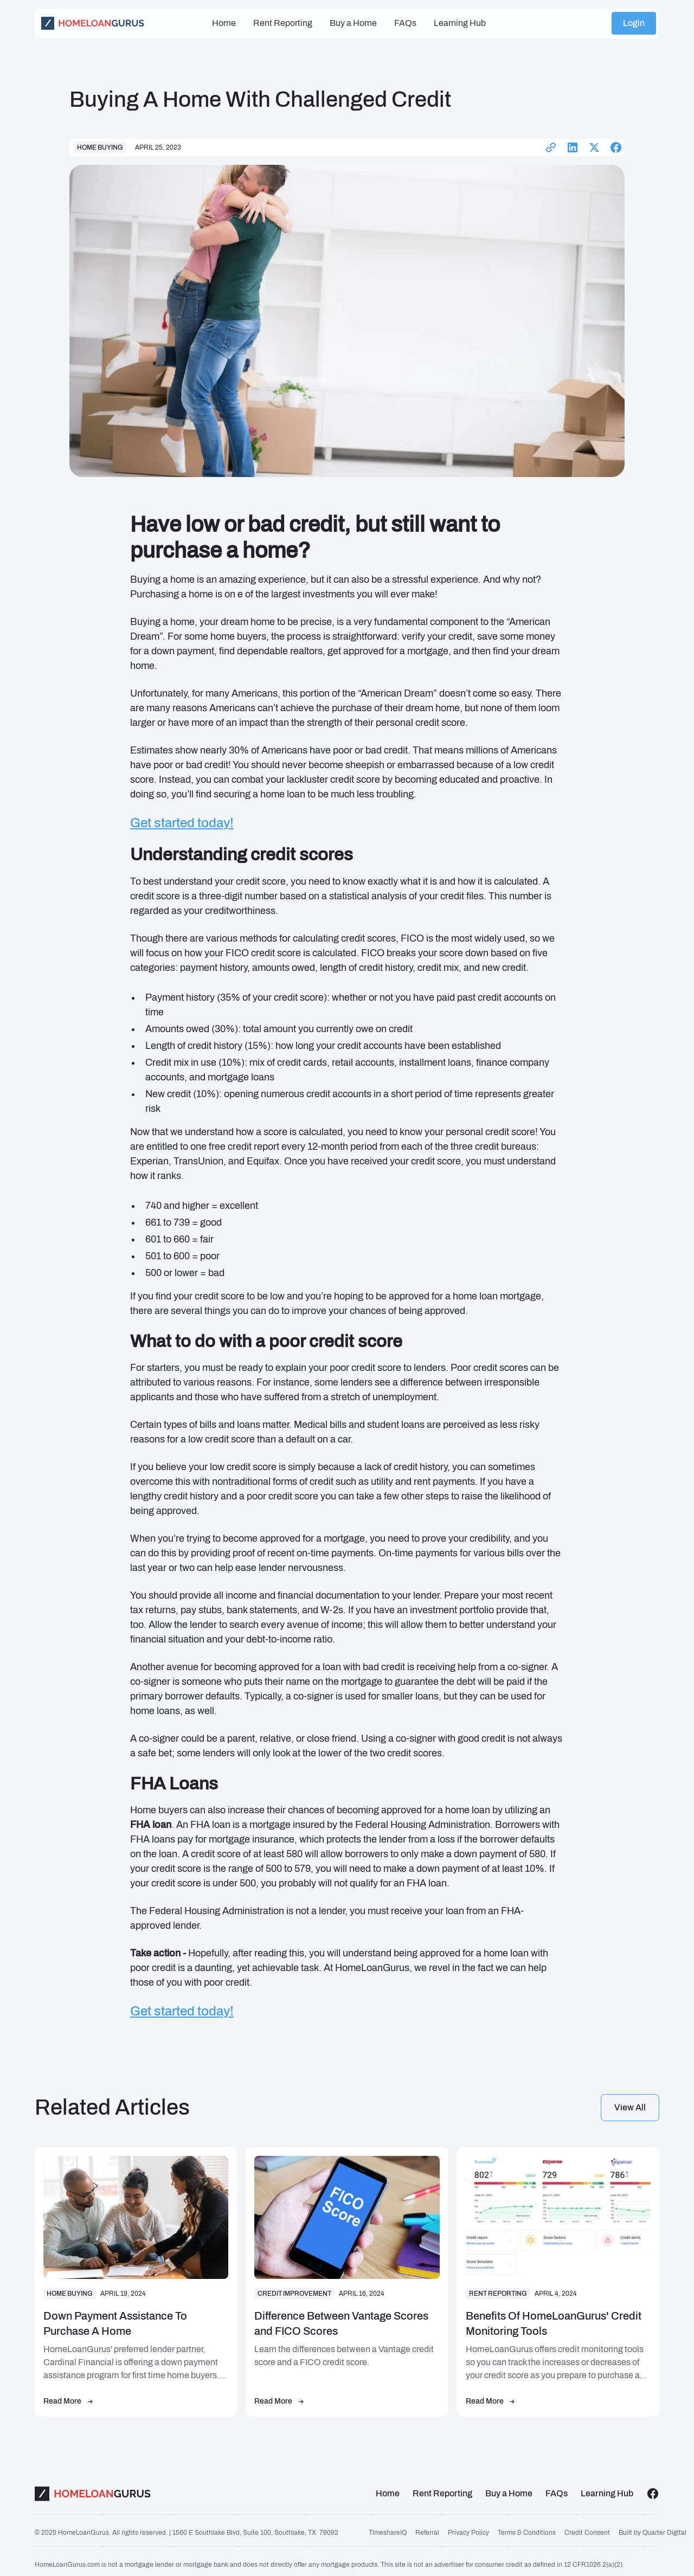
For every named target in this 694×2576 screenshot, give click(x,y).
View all (630, 2107)
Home (224, 17)
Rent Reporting (282, 17)
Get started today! (182, 823)
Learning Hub (460, 17)
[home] (122, 17)
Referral (427, 2532)
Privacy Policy (468, 2532)
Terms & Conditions (527, 2532)
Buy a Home (353, 17)
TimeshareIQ (388, 2532)
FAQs (405, 17)
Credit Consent (587, 2532)
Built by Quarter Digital (652, 2532)
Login (634, 17)
